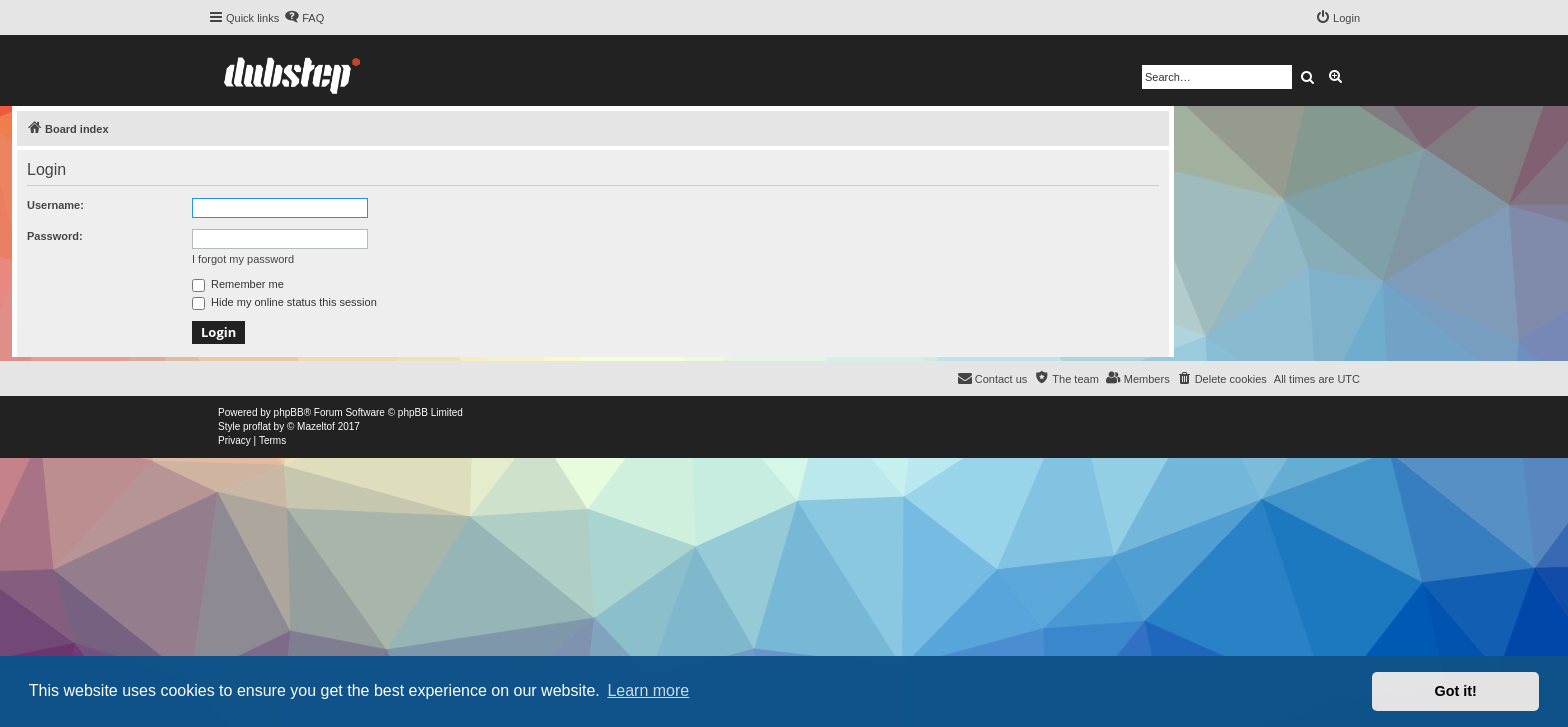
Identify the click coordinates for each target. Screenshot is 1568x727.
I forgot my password (243, 259)
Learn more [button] (648, 690)
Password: (55, 236)
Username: (55, 205)
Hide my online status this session (284, 302)
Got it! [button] (1456, 691)
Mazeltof (316, 426)
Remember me (238, 284)
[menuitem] (304, 18)
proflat (257, 426)
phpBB (289, 412)
